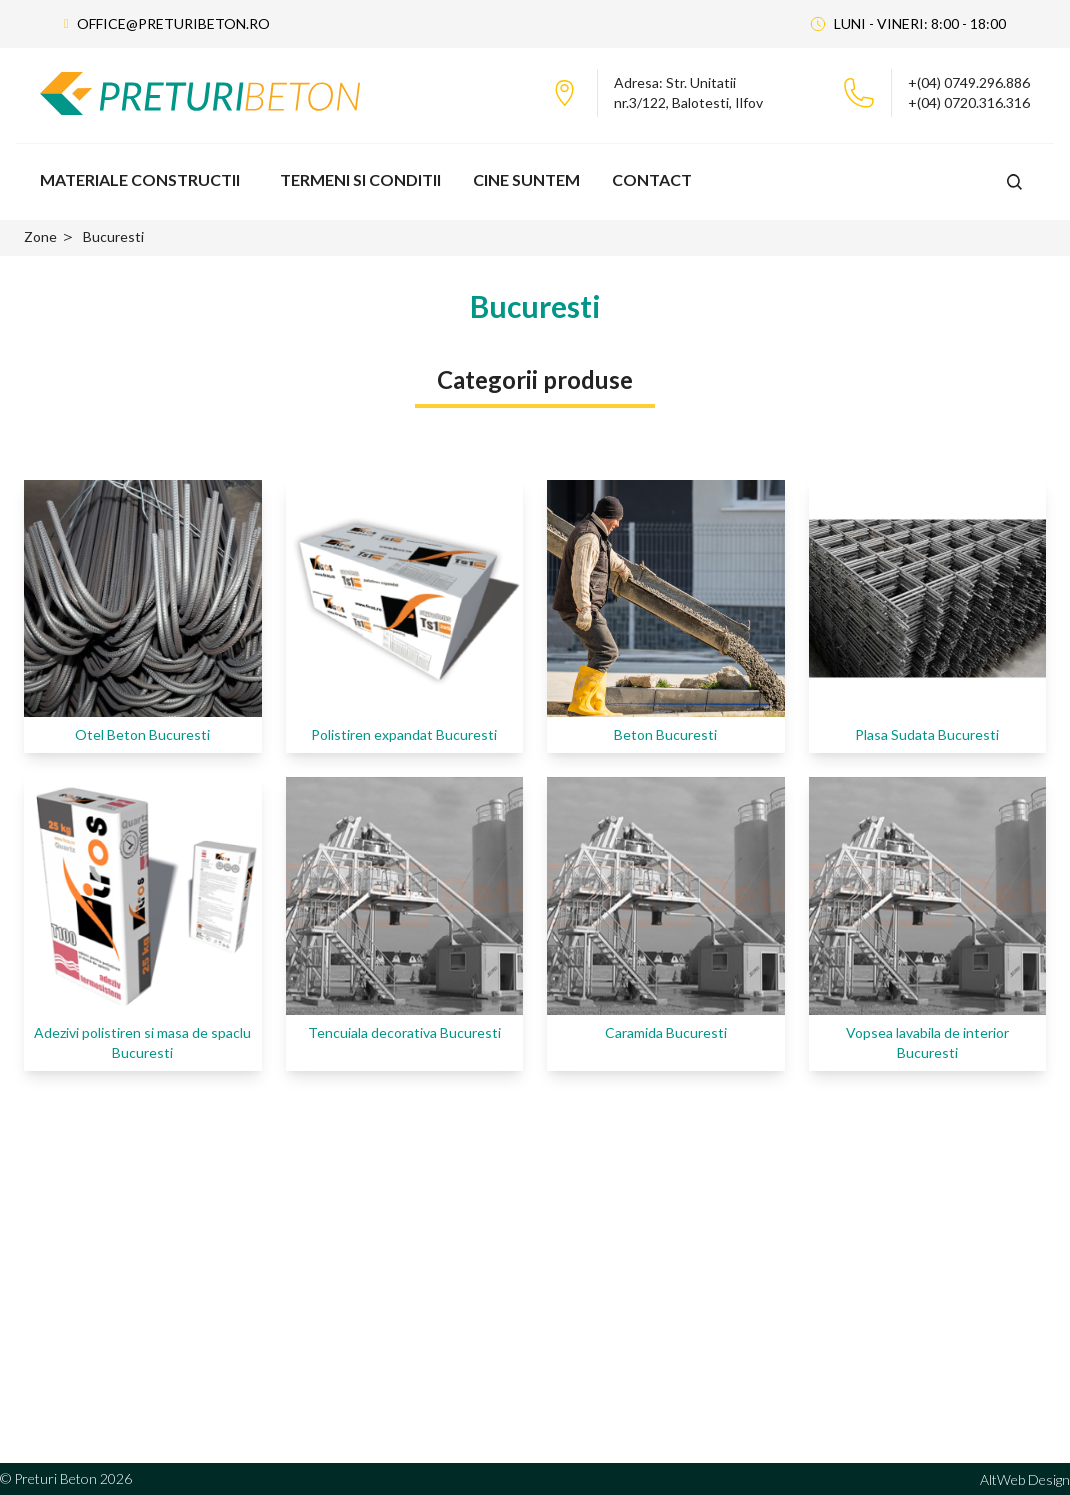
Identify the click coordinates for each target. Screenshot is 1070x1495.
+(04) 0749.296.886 (969, 82)
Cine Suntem (526, 179)
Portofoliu (867, 1294)
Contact (652, 179)
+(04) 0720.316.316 (969, 102)
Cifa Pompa (649, 1262)
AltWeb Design (1025, 1479)
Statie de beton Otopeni (470, 1262)
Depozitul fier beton (676, 1294)
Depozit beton (659, 1326)
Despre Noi (871, 1262)
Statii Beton (651, 1358)
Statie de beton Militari (464, 1294)
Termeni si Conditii (360, 179)
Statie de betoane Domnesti (481, 1326)
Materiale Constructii (140, 179)
